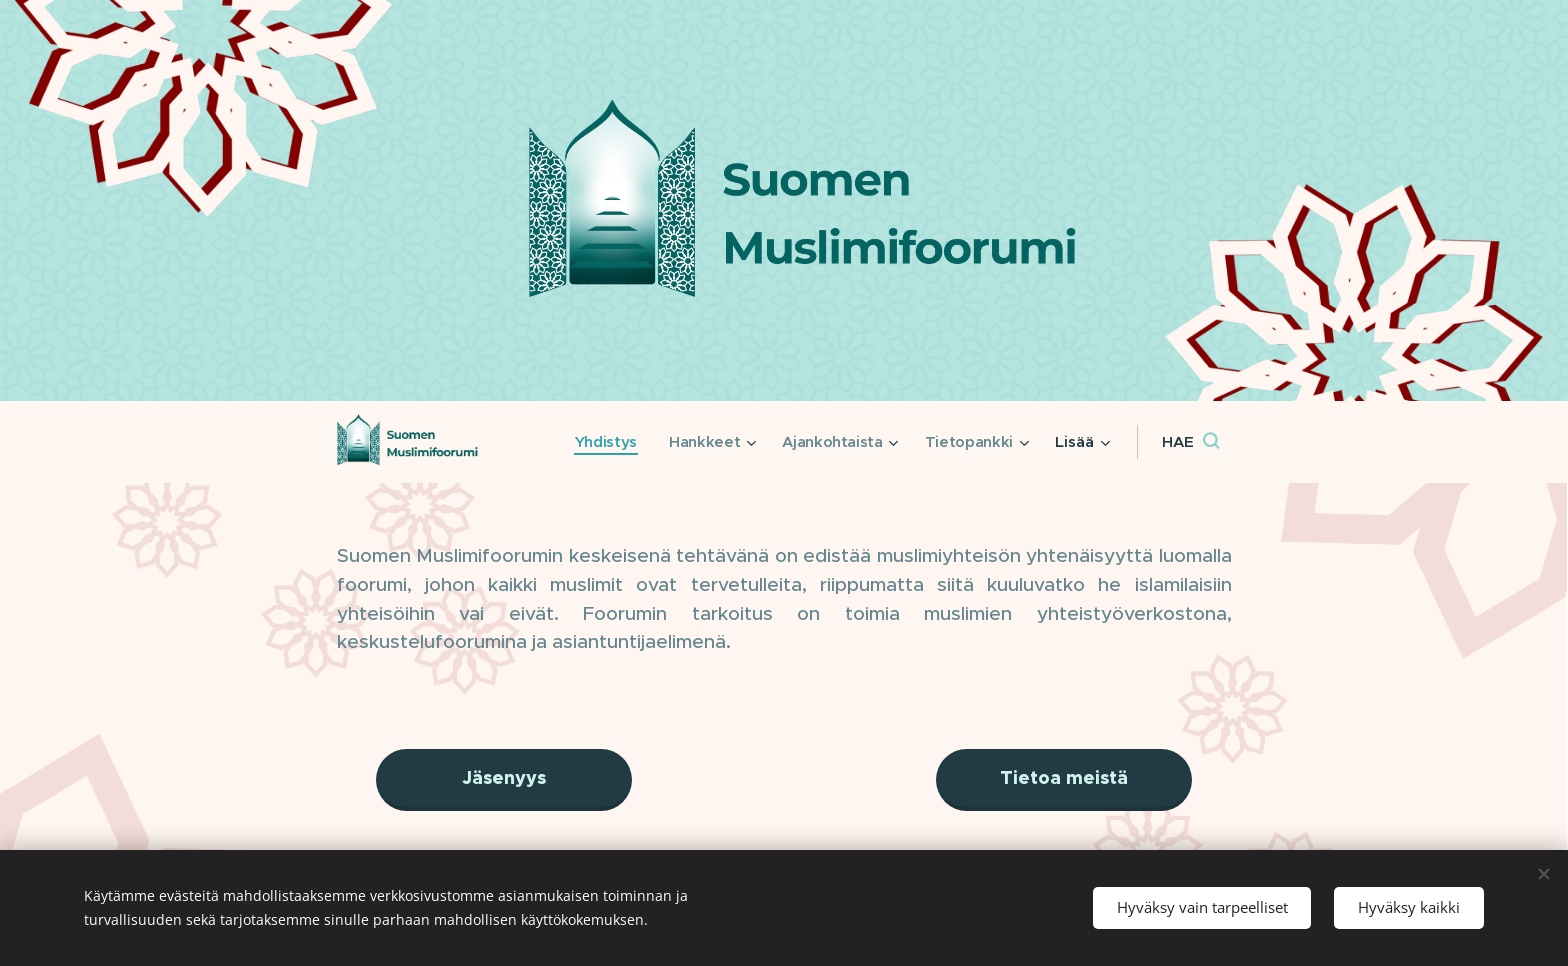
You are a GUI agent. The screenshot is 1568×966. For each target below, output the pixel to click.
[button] (1190, 442)
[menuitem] (599, 442)
